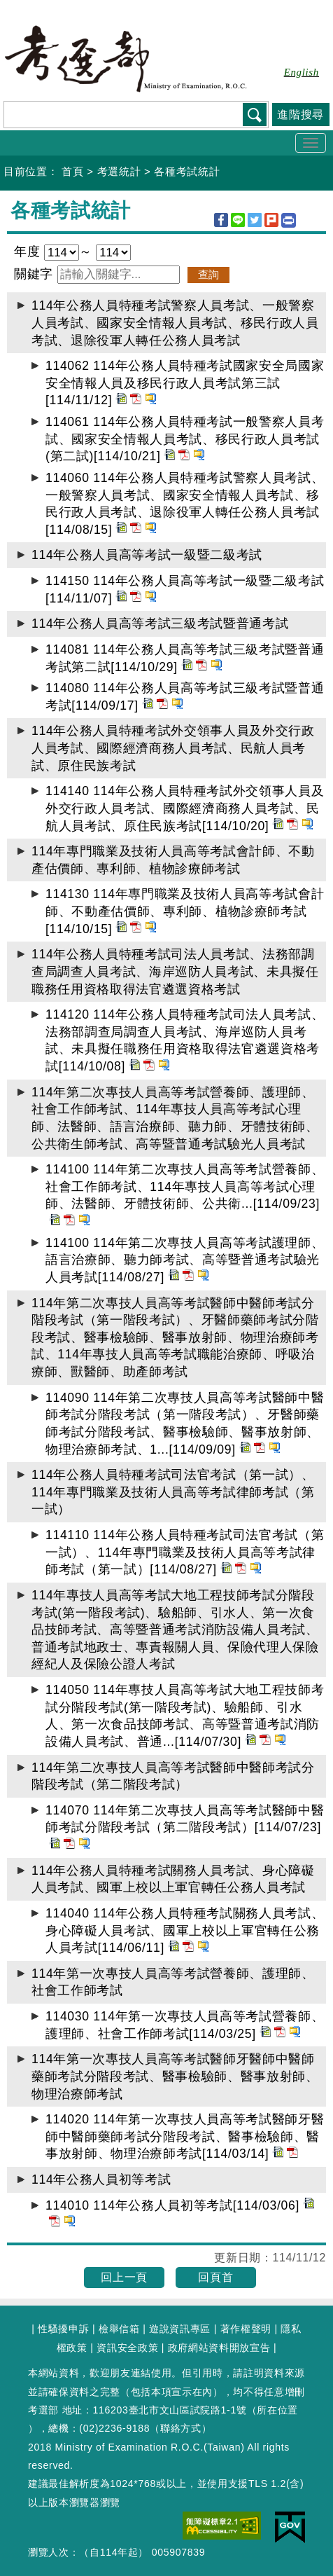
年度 (29, 251)
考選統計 (119, 171)
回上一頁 (124, 2277)
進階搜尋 (300, 114)
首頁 (72, 171)
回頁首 (215, 2277)
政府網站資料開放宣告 (219, 2347)
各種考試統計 (187, 171)
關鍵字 (35, 274)
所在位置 (277, 2410)
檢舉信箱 (119, 2328)
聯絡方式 (180, 2428)
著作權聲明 (245, 2328)
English (301, 72)
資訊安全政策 (127, 2347)
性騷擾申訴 (63, 2328)
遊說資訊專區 (180, 2328)
